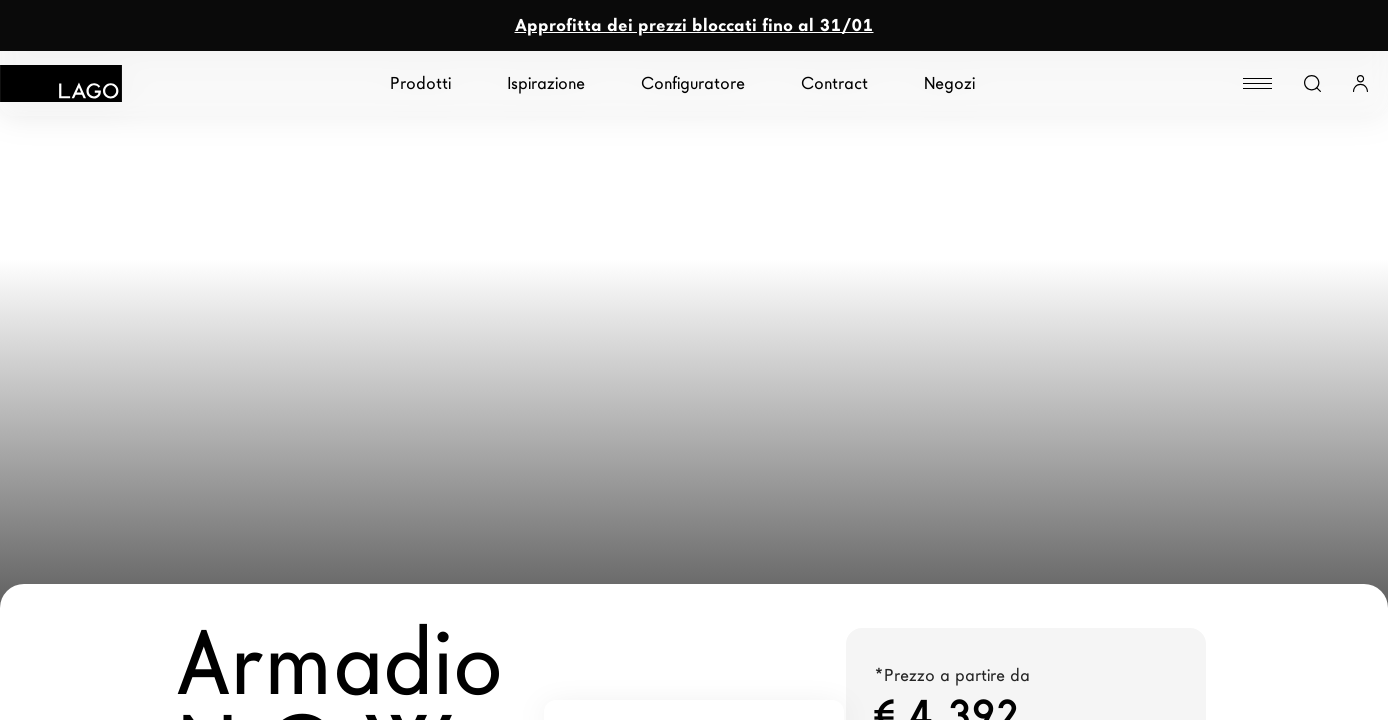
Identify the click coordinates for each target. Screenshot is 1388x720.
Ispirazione (546, 83)
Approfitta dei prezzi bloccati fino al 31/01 (694, 25)
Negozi (949, 83)
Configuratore (693, 83)
